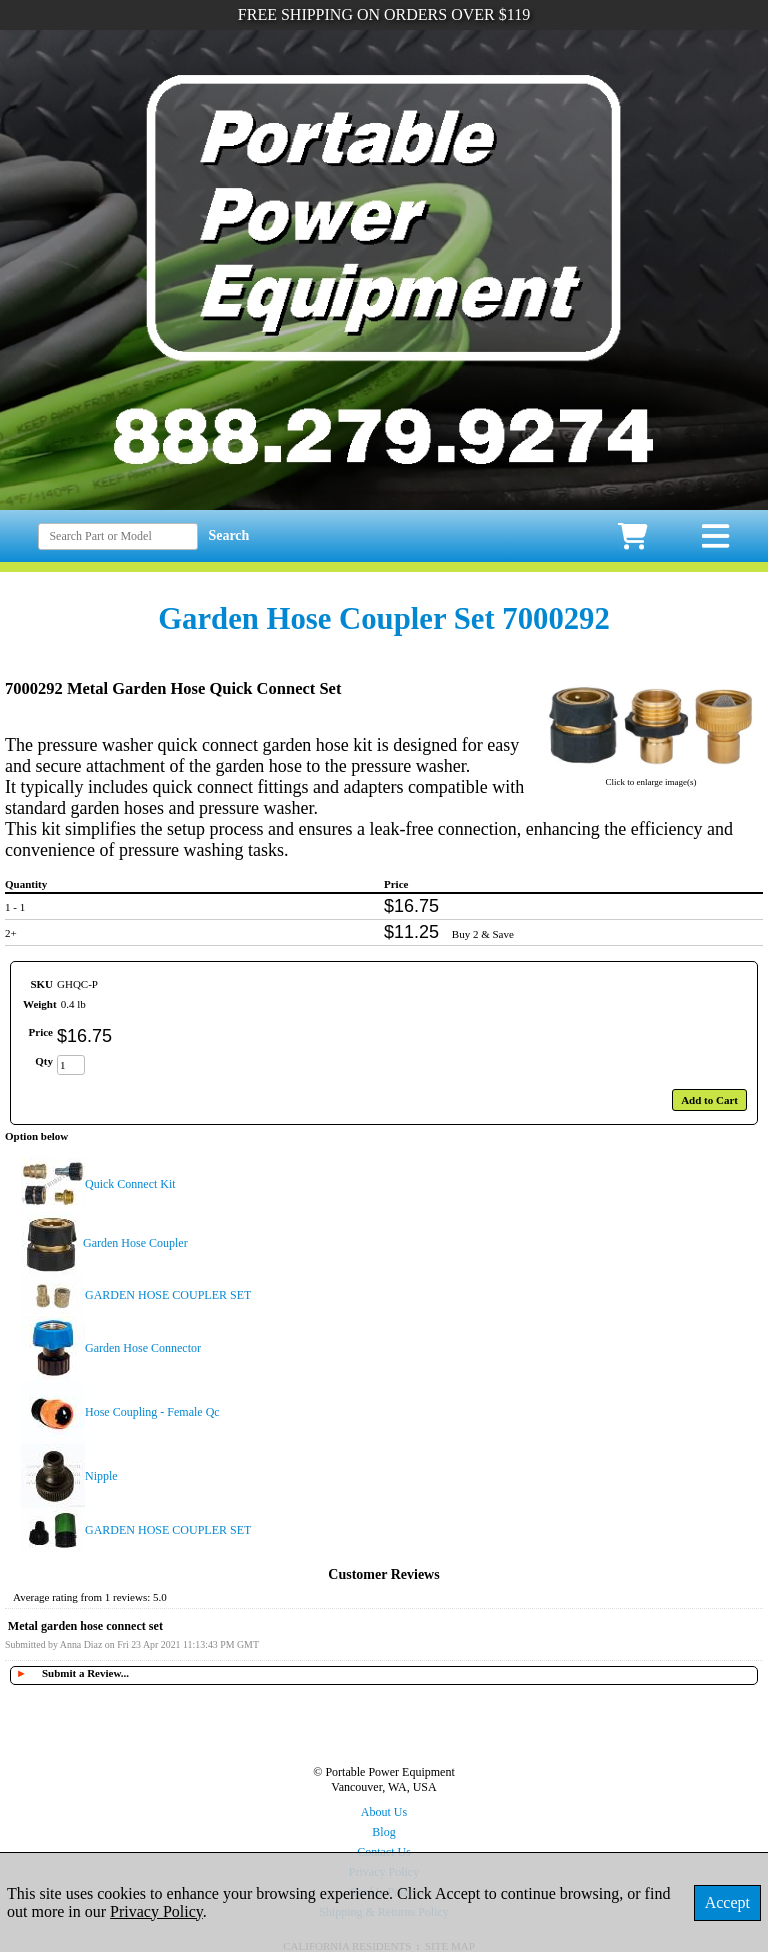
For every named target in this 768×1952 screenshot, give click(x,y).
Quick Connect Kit (130, 1184)
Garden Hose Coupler (135, 1243)
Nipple (101, 1476)
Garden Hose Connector (143, 1348)
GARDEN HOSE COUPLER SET (168, 1295)
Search (228, 535)
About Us (384, 1812)
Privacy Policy (156, 1911)
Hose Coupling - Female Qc (152, 1412)
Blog (383, 1832)
